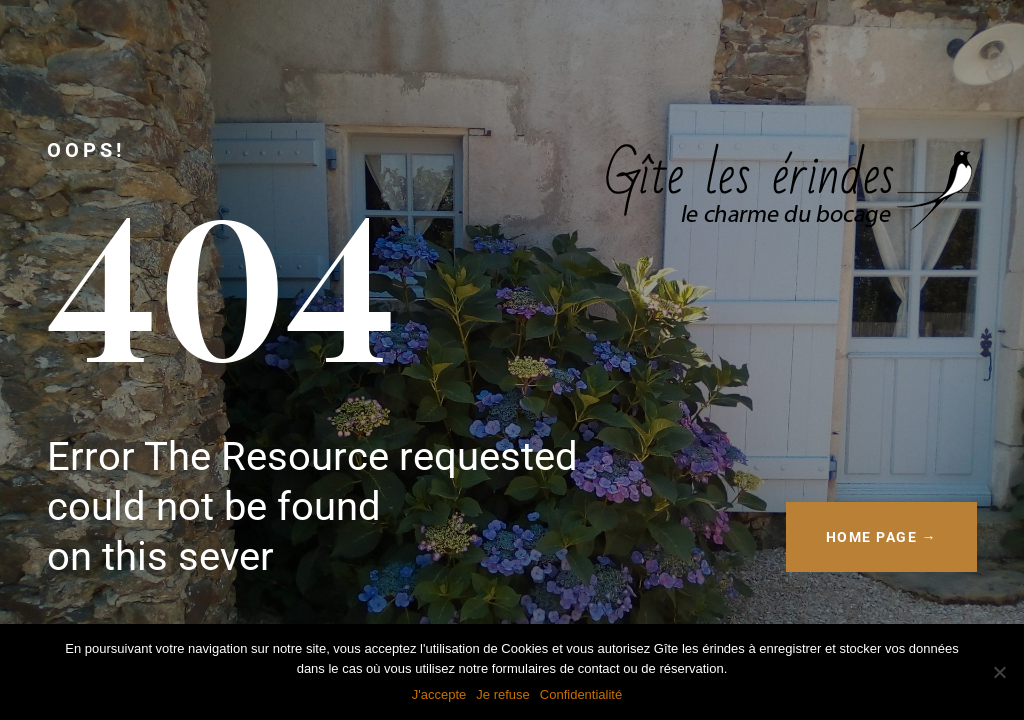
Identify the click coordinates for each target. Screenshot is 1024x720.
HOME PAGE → (882, 537)
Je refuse (502, 694)
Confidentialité (581, 694)
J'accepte (439, 694)
